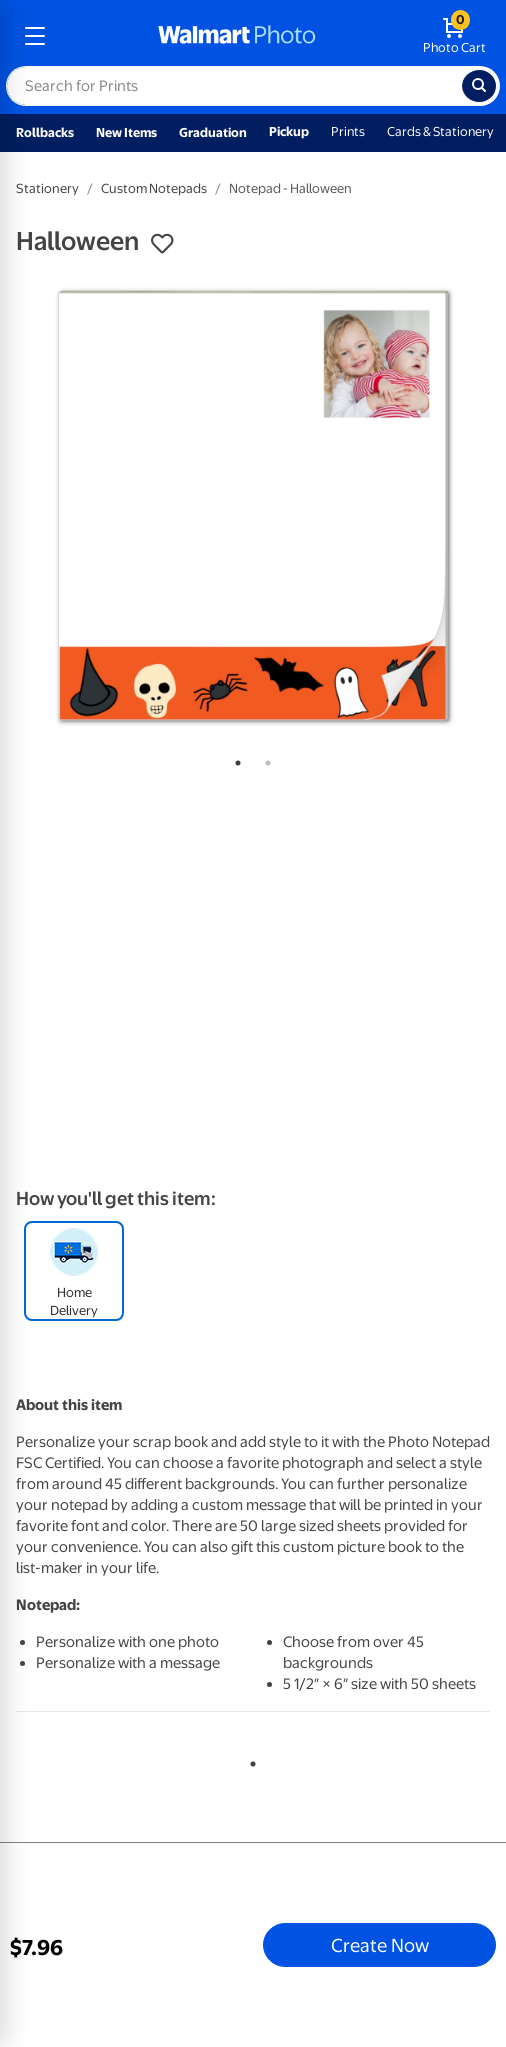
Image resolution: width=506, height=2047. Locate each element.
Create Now (380, 1945)
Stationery (47, 188)
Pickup (289, 131)
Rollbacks (45, 132)
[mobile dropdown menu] (35, 36)
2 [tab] (264, 759)
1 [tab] (234, 759)
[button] (162, 244)
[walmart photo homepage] (237, 36)
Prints (348, 131)
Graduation (213, 132)
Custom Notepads (154, 188)
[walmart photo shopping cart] (454, 36)
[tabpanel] (253, 506)
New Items (126, 132)
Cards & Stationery (440, 131)
